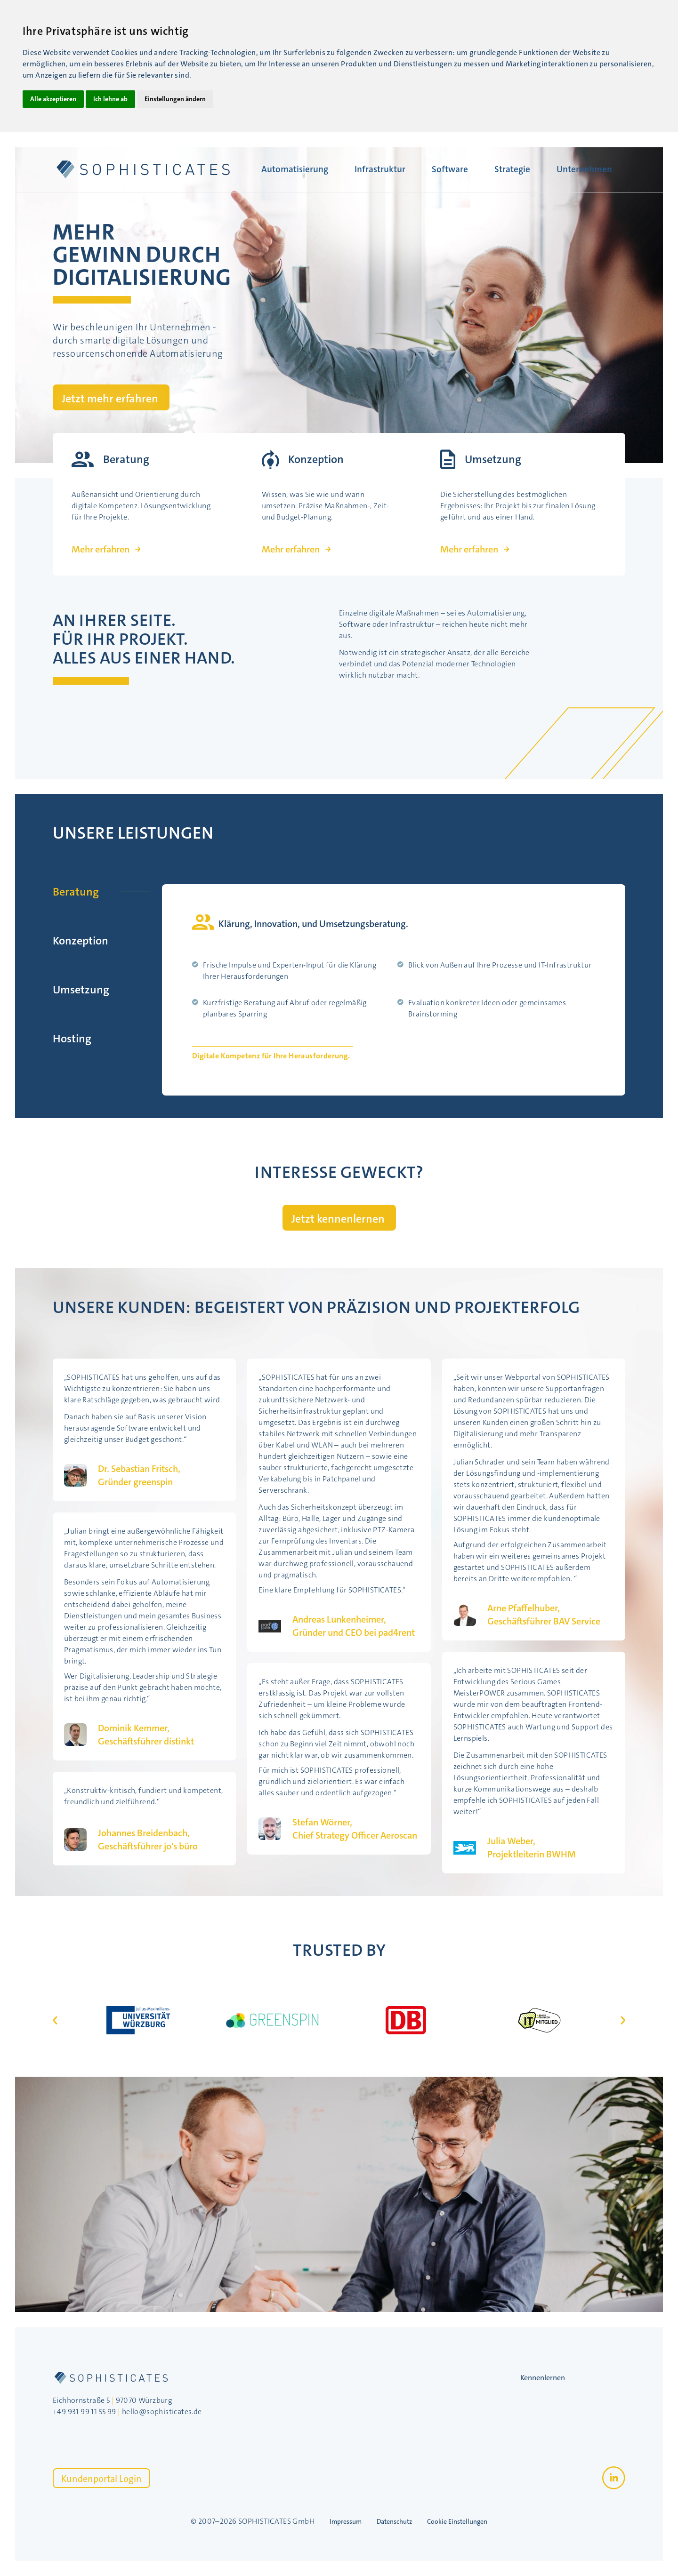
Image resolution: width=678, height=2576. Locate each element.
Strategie (512, 169)
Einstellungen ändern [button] (175, 99)
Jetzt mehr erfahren (110, 398)
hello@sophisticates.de (162, 2411)
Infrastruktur (380, 169)
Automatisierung (294, 169)
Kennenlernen (542, 2378)
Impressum (346, 2521)
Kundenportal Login (101, 2478)
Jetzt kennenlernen (338, 1218)
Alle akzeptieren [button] (53, 99)
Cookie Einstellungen (457, 2521)
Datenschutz (394, 2521)
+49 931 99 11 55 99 (84, 2411)
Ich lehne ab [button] (110, 99)
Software (450, 169)
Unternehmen (584, 169)
